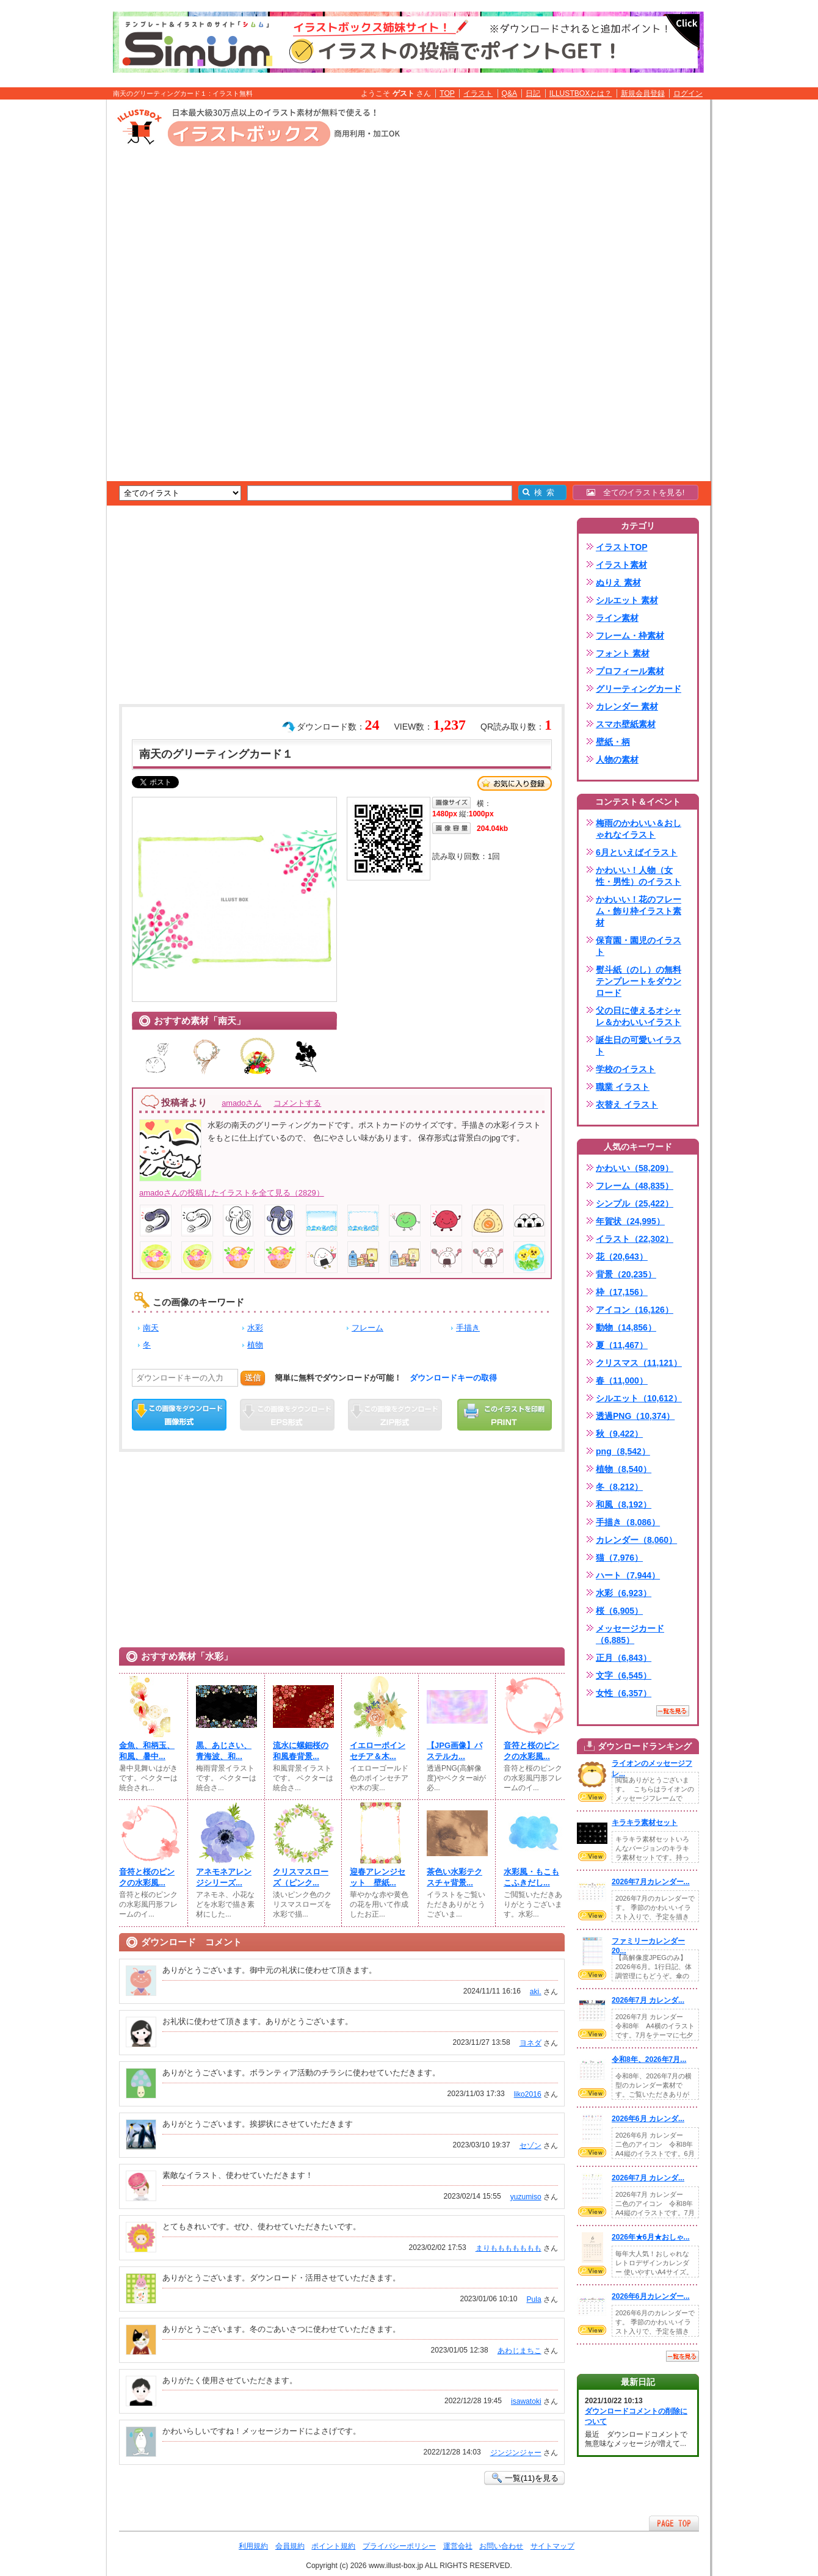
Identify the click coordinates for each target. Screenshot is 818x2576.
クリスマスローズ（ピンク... (300, 1877)
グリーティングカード (638, 689)
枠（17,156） (622, 1292)
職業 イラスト (623, 1087)
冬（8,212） (619, 1487)
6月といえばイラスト (637, 852)
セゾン (530, 2145)
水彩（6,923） (623, 1593)
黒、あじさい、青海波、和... (224, 1751)
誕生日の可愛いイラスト (638, 1045)
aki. (535, 1991)
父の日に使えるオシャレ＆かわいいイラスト (638, 1016)
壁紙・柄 (613, 742)
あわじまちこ (519, 2350)
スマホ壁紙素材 (626, 724)
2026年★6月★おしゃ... (651, 2237)
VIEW (592, 1797)
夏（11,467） (622, 1345)
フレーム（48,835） (634, 1186)
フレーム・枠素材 (630, 635)
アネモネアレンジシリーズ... (224, 1877)
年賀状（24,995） (630, 1221)
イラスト (478, 93)
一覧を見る (672, 1710)
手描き (468, 1327)
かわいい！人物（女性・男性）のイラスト (638, 876)
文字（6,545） (623, 1675)
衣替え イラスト (627, 1104)
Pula (533, 2299)
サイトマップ (552, 2546)
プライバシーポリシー (399, 2546)
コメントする (297, 1103)
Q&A (510, 93)
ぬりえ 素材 (618, 582)
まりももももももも (508, 2248)
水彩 (255, 1327)
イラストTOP (622, 547)
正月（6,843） (623, 1658)
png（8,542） (623, 1451)
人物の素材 (617, 759)
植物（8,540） (623, 1469)
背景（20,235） (626, 1274)
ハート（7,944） (628, 1575)
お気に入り (514, 783)
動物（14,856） (626, 1327)
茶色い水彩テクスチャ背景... (454, 1877)
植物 (255, 1344)
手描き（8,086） (628, 1522)
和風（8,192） (623, 1504)
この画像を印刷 (504, 1415)
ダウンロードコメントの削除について (636, 2416)
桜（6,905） (619, 1611)
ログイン (688, 93)
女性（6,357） (623, 1693)
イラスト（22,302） (634, 1239)
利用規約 (253, 2546)
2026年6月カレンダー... (651, 2296)
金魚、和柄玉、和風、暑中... (147, 1751)
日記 (533, 93)
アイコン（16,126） (634, 1310)
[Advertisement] (49, 289)
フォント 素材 (623, 653)
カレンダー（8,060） (636, 1540)
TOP (447, 93)
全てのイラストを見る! (636, 492)
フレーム (367, 1327)
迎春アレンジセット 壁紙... (377, 1877)
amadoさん (241, 1103)
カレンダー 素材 (627, 706)
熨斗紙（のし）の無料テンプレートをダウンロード (638, 981)
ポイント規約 (333, 2546)
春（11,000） (622, 1380)
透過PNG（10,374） (635, 1416)
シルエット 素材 (627, 600)
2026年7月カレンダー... (651, 1882)
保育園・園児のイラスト (638, 946)
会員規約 (290, 2546)
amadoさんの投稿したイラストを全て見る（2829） (231, 1192)
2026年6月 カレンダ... (648, 2118)
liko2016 (527, 2094)
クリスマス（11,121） (639, 1363)
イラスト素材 (621, 565)
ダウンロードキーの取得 (453, 1377)
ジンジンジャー (515, 2452)
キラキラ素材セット (645, 1822)
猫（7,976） (619, 1557)
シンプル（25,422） (634, 1203)
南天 (151, 1327)
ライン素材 (617, 618)
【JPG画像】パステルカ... (454, 1751)
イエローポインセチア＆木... (377, 1751)
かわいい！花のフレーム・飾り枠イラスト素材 (638, 910)
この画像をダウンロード (179, 1415)
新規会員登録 (643, 93)
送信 (253, 1377)
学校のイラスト (626, 1069)
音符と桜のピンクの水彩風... (531, 1751)
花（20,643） (622, 1256)
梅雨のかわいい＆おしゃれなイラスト (638, 829)
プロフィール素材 (630, 671)
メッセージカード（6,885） (630, 1634)
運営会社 (457, 2546)
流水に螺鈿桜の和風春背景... (300, 1751)
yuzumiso (525, 2197)
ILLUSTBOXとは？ (580, 93)
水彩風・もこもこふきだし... (531, 1877)
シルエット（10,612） (639, 1398)
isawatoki (526, 2401)
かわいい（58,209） (634, 1168)
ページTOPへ (674, 2523)
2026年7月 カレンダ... (648, 2000)
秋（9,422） (619, 1434)
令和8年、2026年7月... (649, 2059)
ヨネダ (530, 2043)
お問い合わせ (501, 2546)
